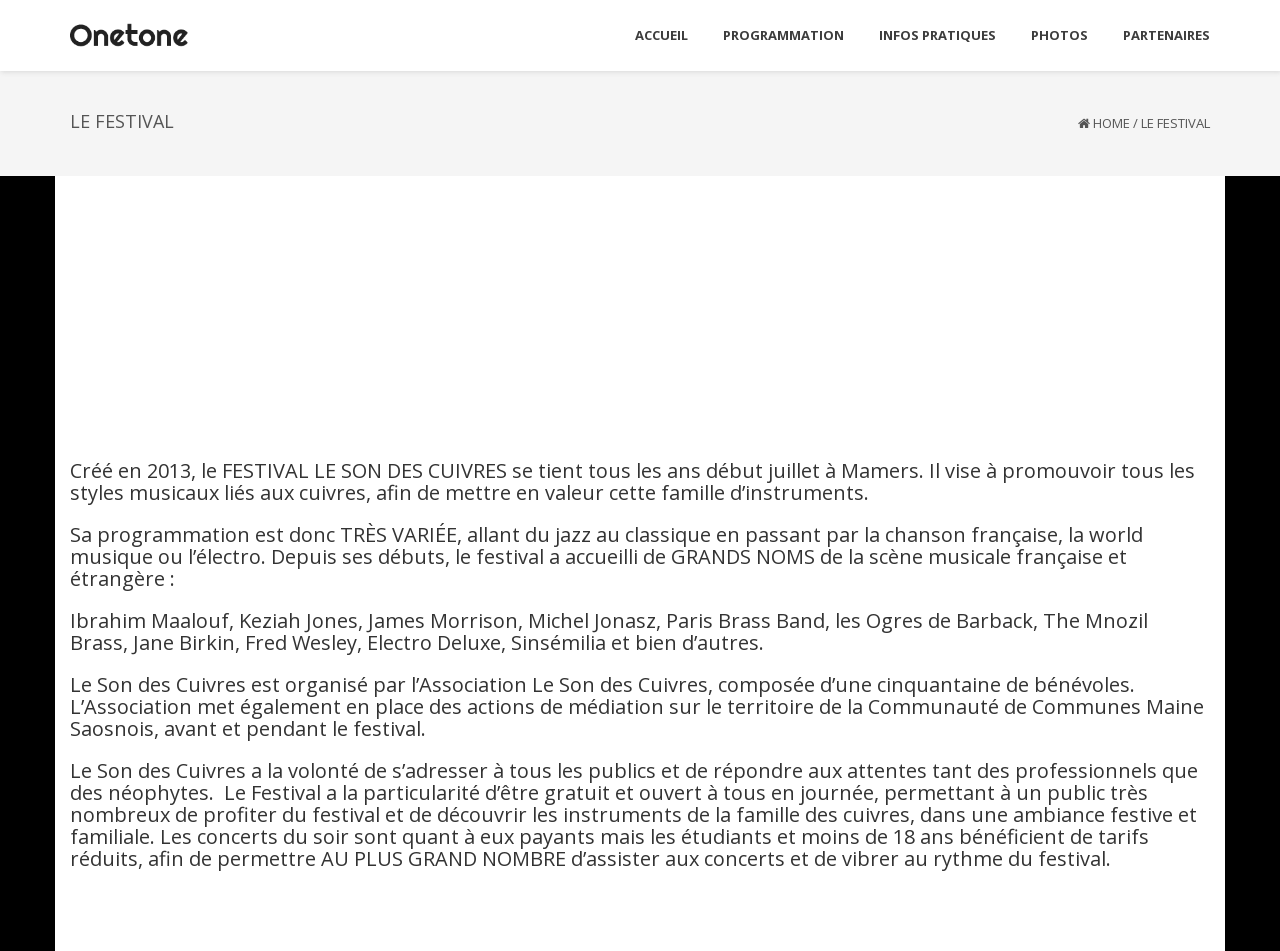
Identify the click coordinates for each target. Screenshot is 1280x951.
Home (1111, 123)
